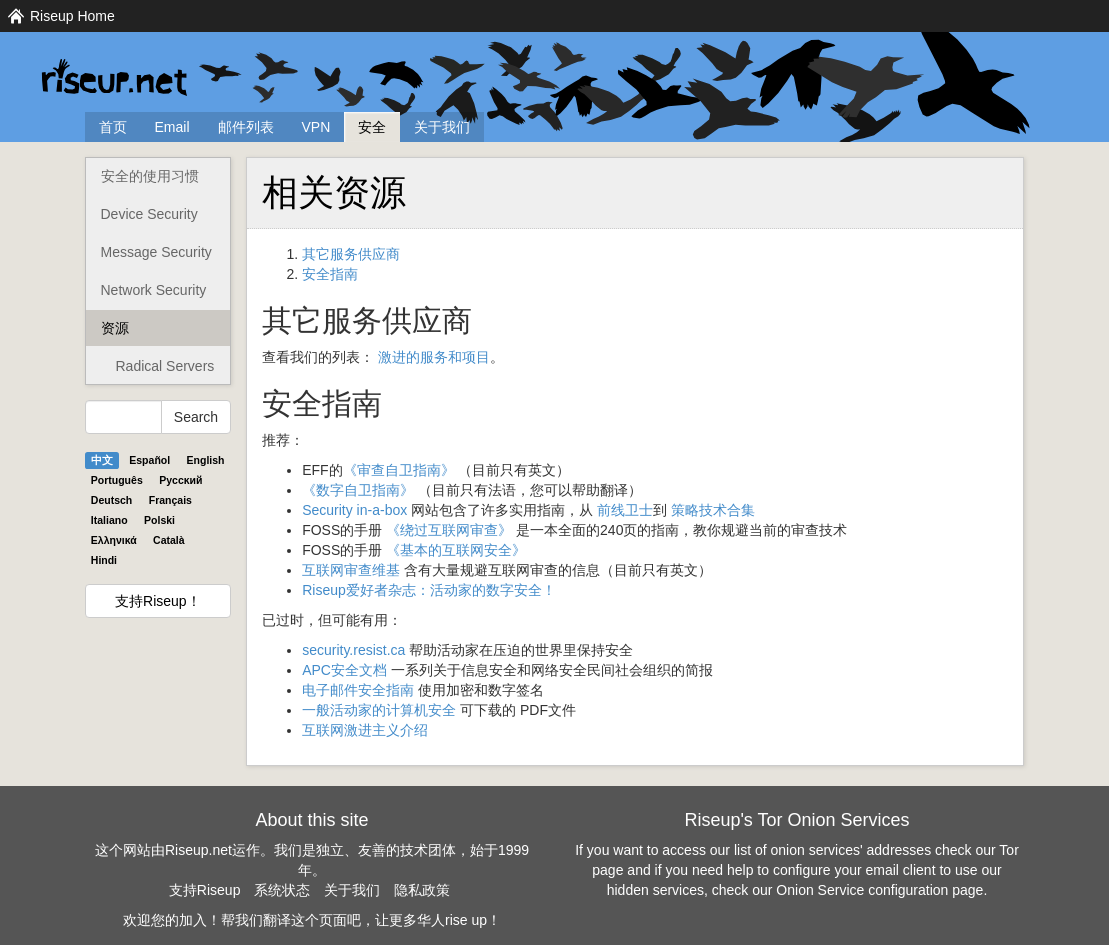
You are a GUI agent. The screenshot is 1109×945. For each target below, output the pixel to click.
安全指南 (330, 274)
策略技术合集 (713, 510)
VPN (316, 127)
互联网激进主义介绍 (365, 730)
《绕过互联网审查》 (449, 530)
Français (170, 500)
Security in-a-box (354, 510)
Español (149, 460)
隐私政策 (422, 890)
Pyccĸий (180, 480)
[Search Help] (123, 417)
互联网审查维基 (351, 570)
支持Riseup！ (158, 601)
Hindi (104, 560)
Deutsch (111, 500)
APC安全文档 (344, 670)
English (206, 460)
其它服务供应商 (351, 254)
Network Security (154, 290)
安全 (372, 127)
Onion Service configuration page (879, 890)
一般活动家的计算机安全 (379, 710)
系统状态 (282, 890)
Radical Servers (165, 366)
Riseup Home (72, 16)
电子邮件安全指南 (358, 690)
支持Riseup (205, 890)
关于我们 (442, 127)
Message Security (156, 252)
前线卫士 (625, 510)
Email (172, 127)
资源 (115, 328)
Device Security (149, 214)
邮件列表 (246, 127)
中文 (102, 460)
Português (117, 480)
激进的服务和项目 (434, 357)
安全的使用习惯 (150, 176)
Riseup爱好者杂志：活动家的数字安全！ (429, 590)
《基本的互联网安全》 (456, 550)
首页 (113, 127)
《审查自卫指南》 (399, 470)
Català (169, 540)
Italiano (109, 520)
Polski (159, 520)
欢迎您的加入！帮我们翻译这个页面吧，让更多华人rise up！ (312, 920)
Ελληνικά (114, 540)
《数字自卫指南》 (358, 490)
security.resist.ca (353, 650)
